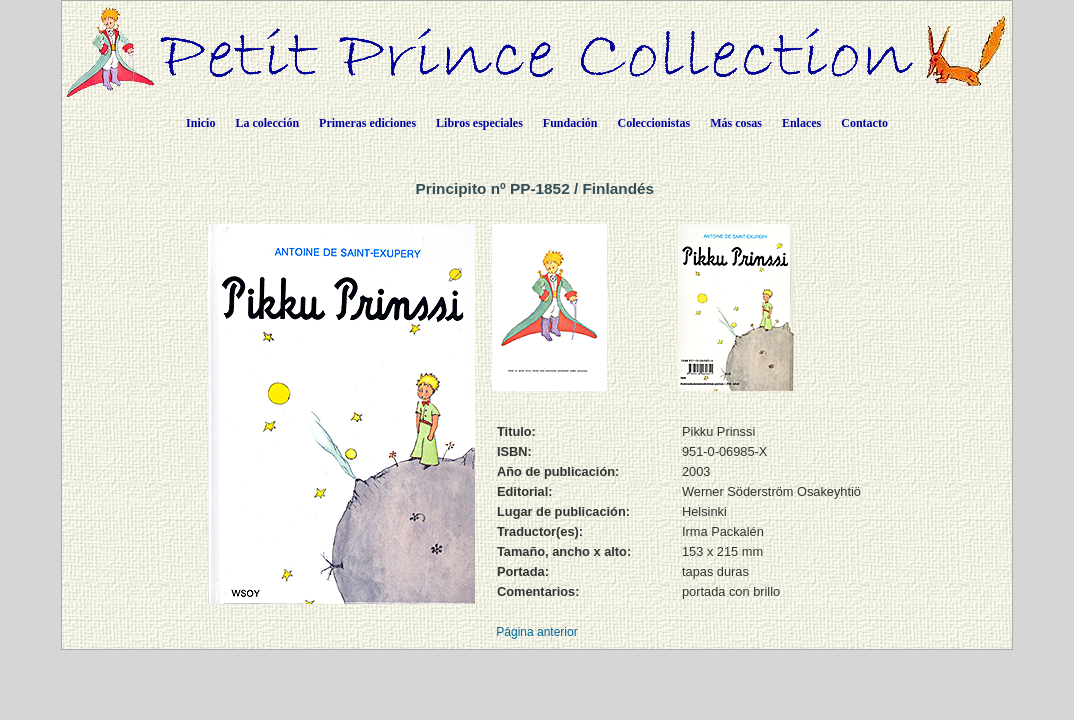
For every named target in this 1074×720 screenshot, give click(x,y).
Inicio (200, 123)
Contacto (864, 123)
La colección (267, 123)
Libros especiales (479, 123)
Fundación (570, 123)
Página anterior (536, 632)
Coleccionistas (654, 123)
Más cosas (736, 123)
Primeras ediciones (367, 123)
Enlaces (801, 123)
